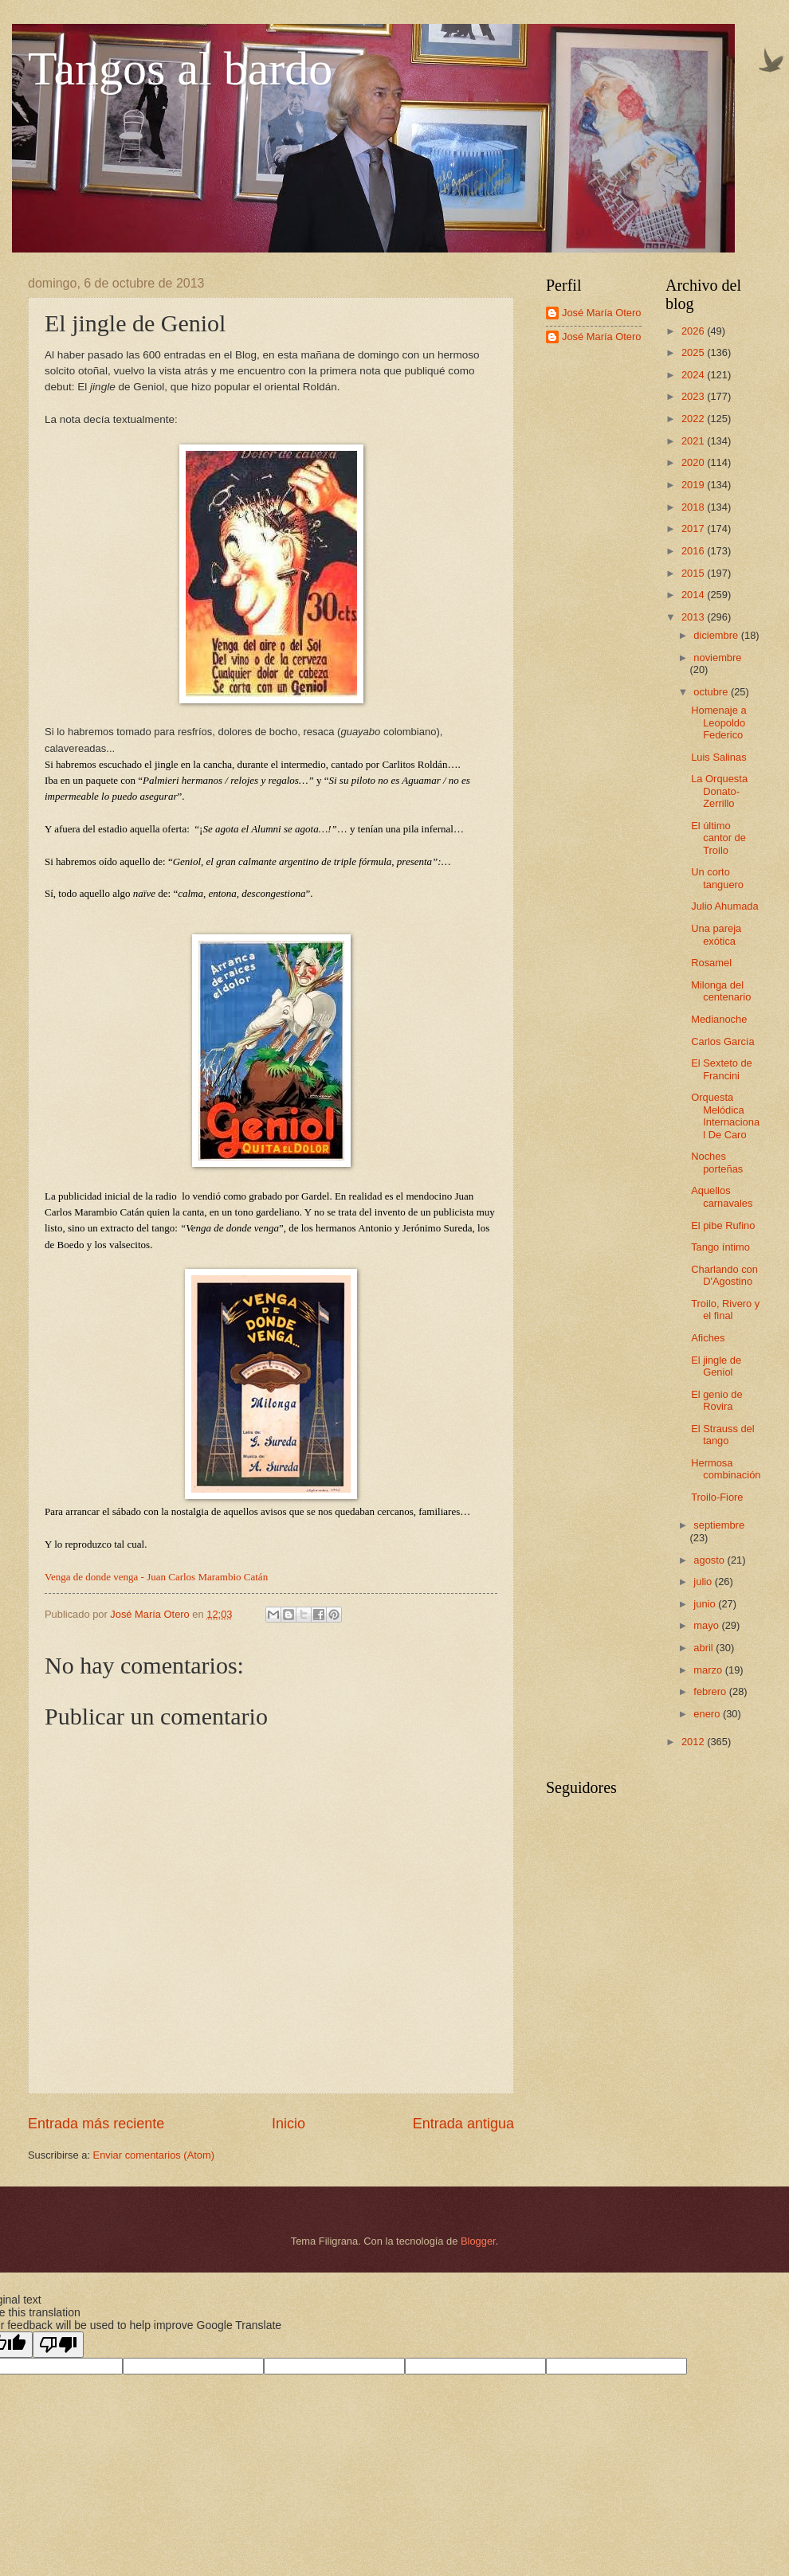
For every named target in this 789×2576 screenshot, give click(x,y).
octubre (712, 692)
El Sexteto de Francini (721, 1069)
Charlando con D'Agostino (724, 1275)
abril (704, 1648)
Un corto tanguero (717, 878)
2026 (694, 331)
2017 (694, 528)
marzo (708, 1670)
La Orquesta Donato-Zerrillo (719, 791)
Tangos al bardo (180, 68)
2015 (694, 573)
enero (708, 1714)
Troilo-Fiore (717, 1497)
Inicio (288, 2124)
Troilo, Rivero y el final (725, 1309)
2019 (694, 485)
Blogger (478, 2241)
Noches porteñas (717, 1162)
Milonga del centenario (721, 991)
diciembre (716, 635)
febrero (710, 1691)
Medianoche (719, 1019)
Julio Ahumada (724, 906)
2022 (694, 419)
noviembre (717, 658)
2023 (694, 396)
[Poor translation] (58, 2344)
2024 (694, 375)
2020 (694, 462)
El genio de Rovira (716, 1400)
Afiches (707, 1338)
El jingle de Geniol (716, 1366)
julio (703, 1581)
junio (705, 1604)
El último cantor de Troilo (718, 838)
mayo (707, 1625)
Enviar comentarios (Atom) (153, 2155)
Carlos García (722, 1041)
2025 (694, 352)
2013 (694, 617)
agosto (710, 1560)
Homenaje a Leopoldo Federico (718, 722)
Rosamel (711, 963)
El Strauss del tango (722, 1435)
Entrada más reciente (96, 2124)
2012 (694, 1742)
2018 (694, 507)
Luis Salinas (718, 757)
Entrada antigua (463, 2124)
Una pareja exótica (716, 934)
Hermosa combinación (725, 1469)
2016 (694, 551)
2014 (694, 595)
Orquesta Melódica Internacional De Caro (725, 1115)
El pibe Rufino (723, 1225)
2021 (694, 441)
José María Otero (601, 313)
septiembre (718, 1525)
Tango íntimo (720, 1247)
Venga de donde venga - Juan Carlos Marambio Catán (156, 1577)
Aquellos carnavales (721, 1196)
